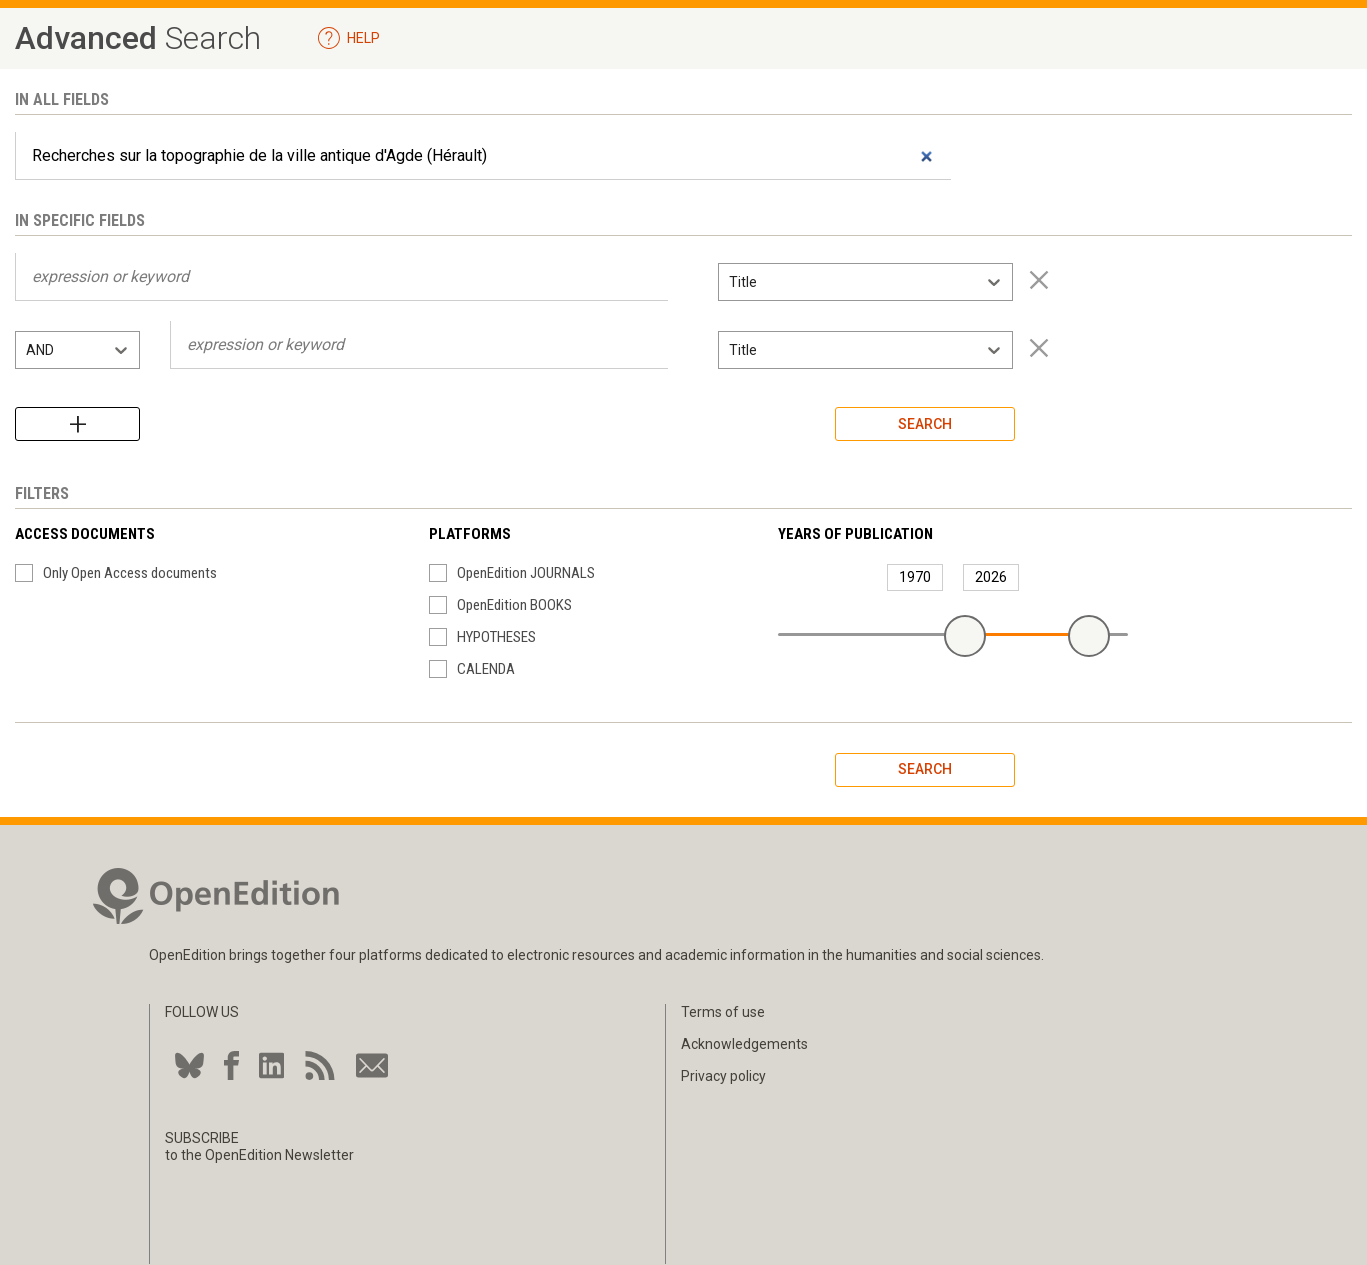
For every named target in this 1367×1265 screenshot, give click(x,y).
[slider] (965, 636)
